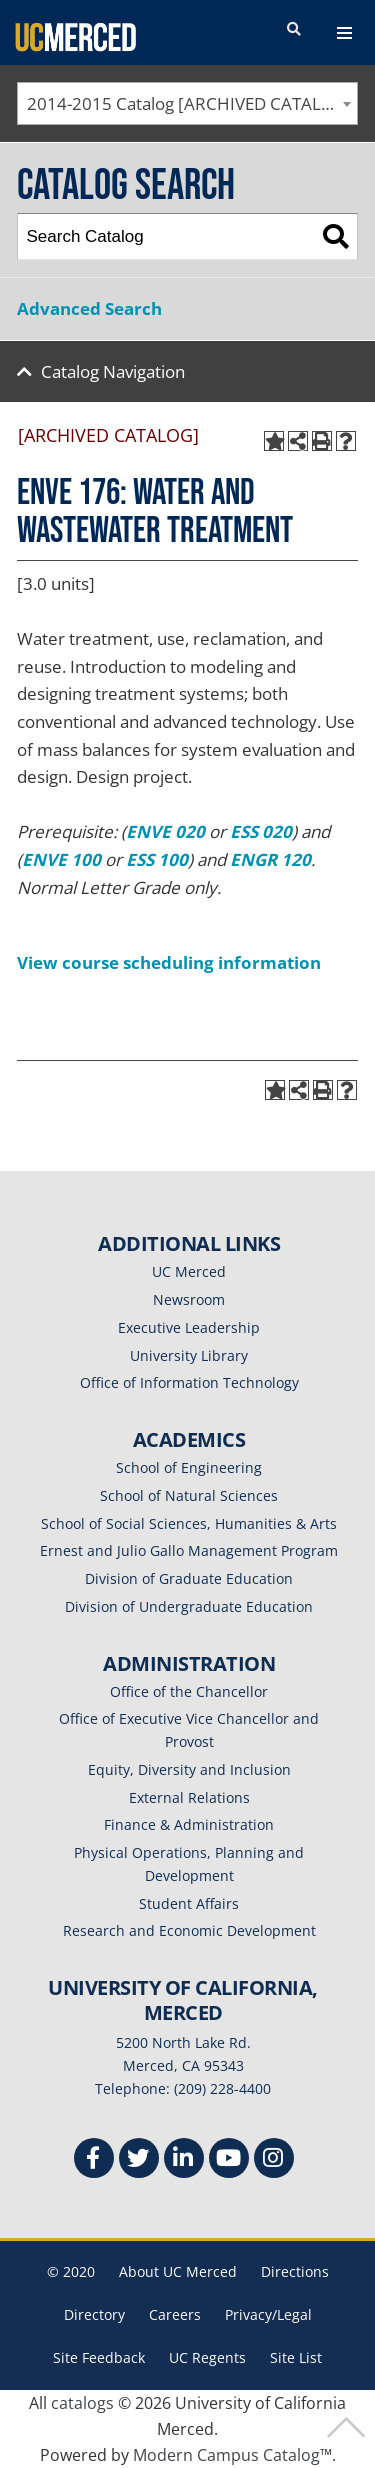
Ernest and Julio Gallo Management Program (189, 1550)
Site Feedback (99, 2357)
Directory (94, 2314)
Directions (295, 2271)
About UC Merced (178, 2271)
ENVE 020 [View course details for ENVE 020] (165, 831)
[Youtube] (229, 2160)
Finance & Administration (189, 1824)
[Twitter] (139, 2160)
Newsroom (189, 1299)
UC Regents (207, 2357)
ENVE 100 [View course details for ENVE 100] (61, 859)
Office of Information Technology (189, 1382)
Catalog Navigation (113, 371)
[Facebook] (94, 2160)
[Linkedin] (184, 2160)
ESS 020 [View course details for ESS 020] (261, 831)
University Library (189, 1355)
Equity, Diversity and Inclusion (189, 1769)
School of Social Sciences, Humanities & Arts (189, 1523)
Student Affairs (189, 1903)
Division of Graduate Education (189, 1578)
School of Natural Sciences (189, 1495)
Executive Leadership (189, 1327)
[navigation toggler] (344, 33)
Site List (296, 2357)
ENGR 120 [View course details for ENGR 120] (270, 859)
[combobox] (187, 103)
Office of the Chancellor (189, 1691)
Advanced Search (89, 308)
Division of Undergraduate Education (189, 1606)
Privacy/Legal (268, 2314)
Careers (175, 2314)
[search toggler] (294, 30)
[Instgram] (274, 2160)
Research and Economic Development (189, 1930)
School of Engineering (189, 1467)
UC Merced (189, 1271)
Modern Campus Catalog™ (232, 2455)
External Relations (189, 1797)
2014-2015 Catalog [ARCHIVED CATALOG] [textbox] (189, 103)
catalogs (82, 2403)
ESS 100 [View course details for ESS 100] (157, 859)
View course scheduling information (169, 962)
